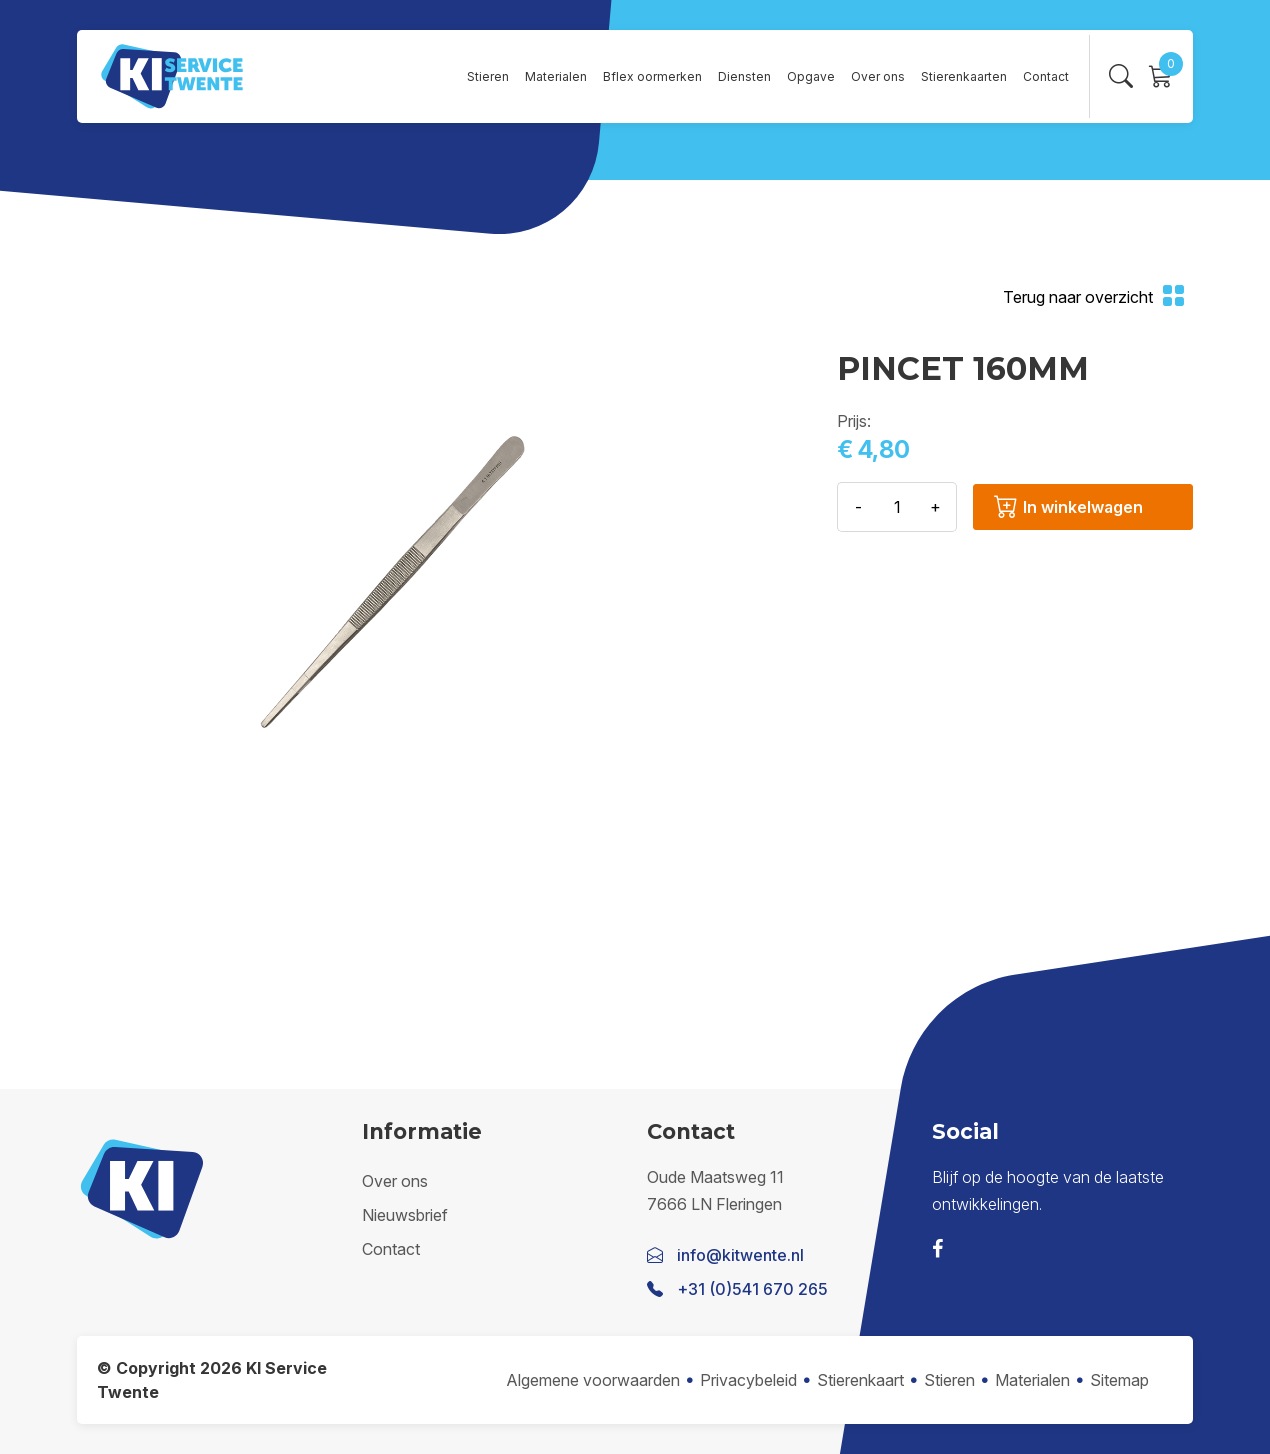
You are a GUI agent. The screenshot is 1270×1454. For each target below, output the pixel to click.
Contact (1046, 76)
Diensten (744, 76)
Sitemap (1119, 1380)
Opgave (811, 76)
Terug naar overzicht (1094, 298)
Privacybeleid (748, 1380)
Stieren (488, 76)
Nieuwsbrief (405, 1215)
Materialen (556, 76)
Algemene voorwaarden (593, 1380)
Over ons (878, 76)
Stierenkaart (860, 1380)
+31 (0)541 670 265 (752, 1289)
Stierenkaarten (964, 76)
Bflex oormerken (652, 76)
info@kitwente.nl (740, 1255)
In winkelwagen (1068, 507)
